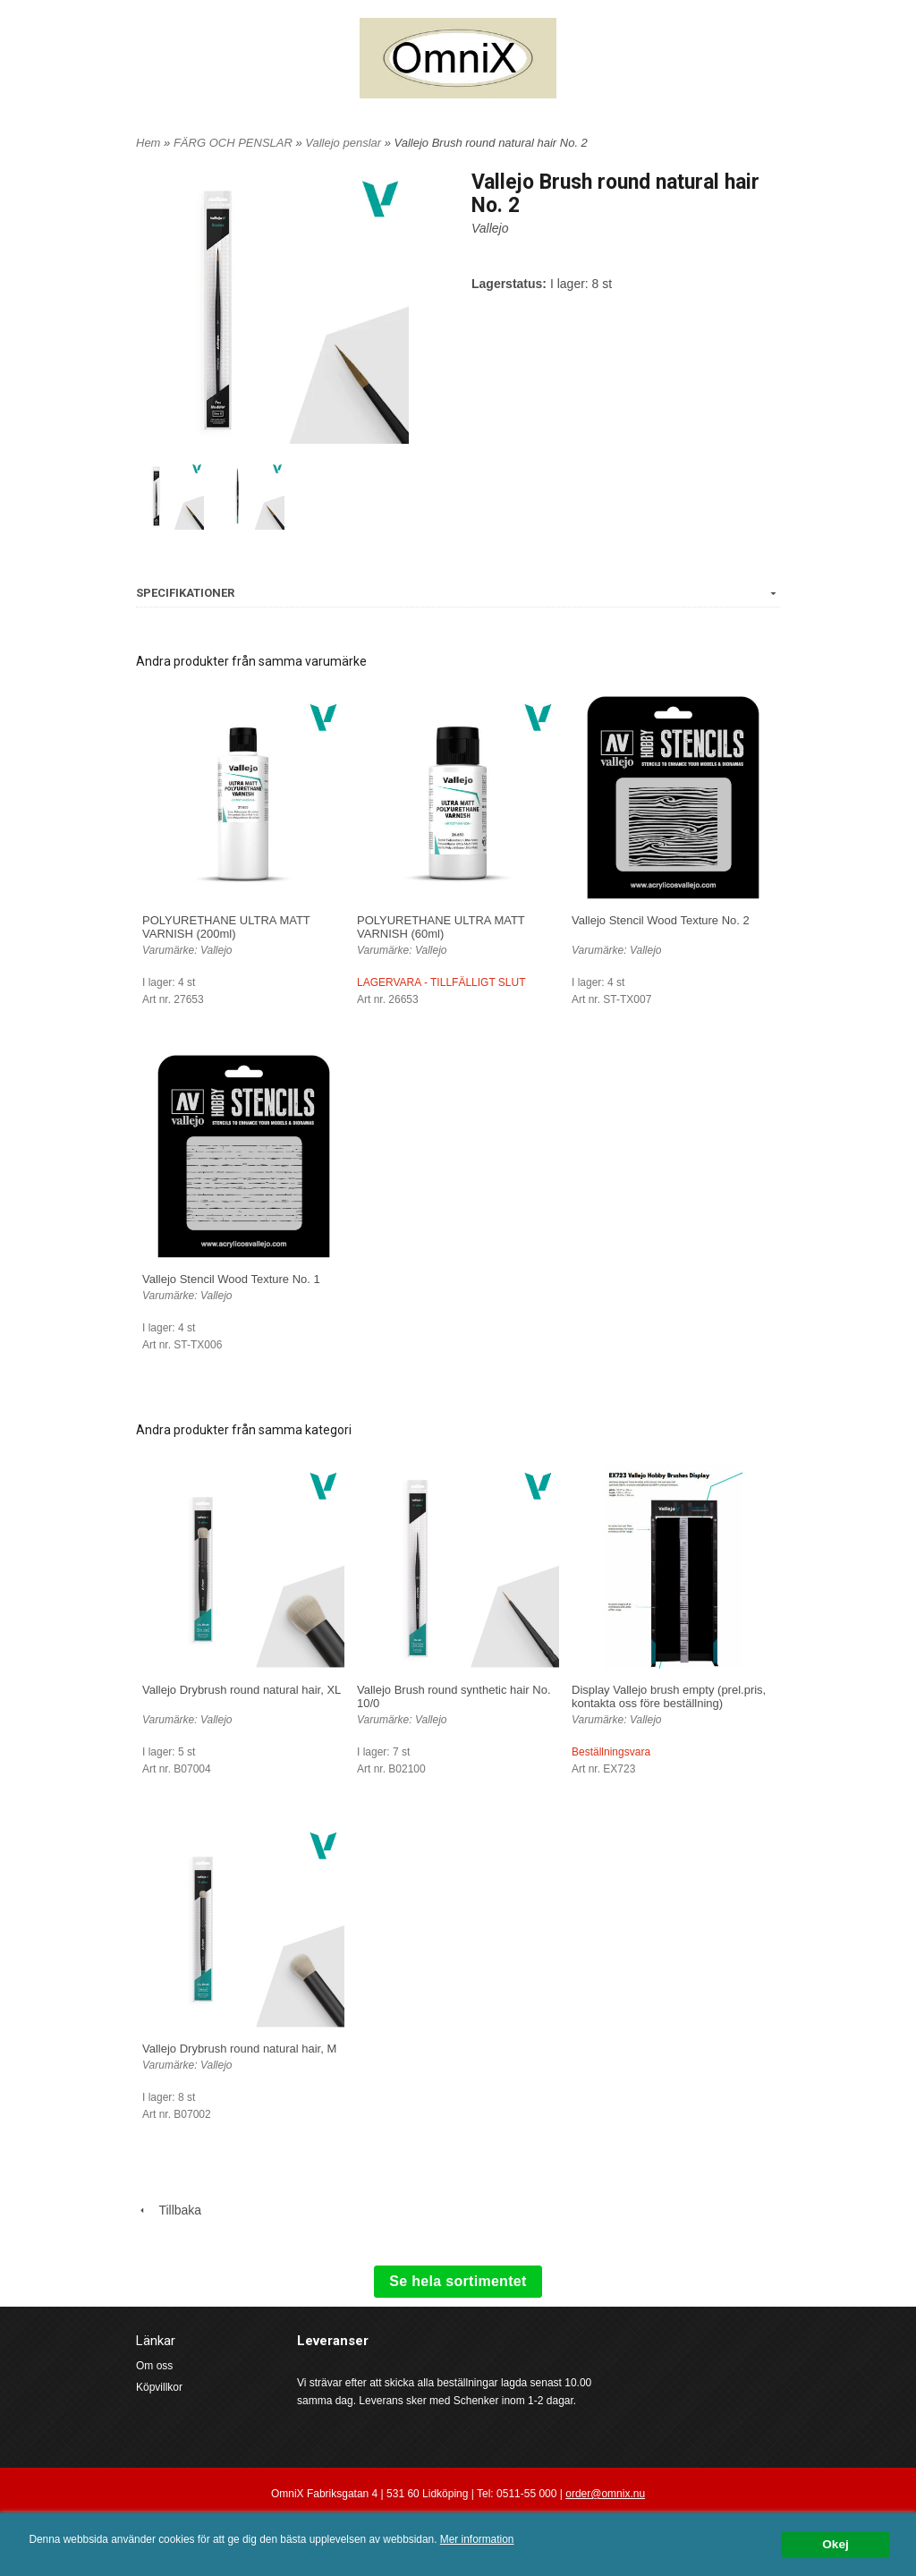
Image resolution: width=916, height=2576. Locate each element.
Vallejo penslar (344, 142)
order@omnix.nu (605, 2493)
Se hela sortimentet (457, 2281)
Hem (148, 142)
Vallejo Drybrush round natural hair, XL (241, 1689)
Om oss (154, 2365)
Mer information (477, 2539)
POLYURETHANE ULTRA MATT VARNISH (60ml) (441, 927)
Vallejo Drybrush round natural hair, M (239, 2048)
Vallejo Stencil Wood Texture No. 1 (231, 1279)
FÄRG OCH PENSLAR (235, 142)
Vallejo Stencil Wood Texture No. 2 (661, 920)
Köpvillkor (159, 2387)
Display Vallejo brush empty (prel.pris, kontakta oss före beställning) (669, 1696)
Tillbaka (168, 2210)
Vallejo (490, 228)
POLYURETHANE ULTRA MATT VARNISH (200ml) (226, 927)
